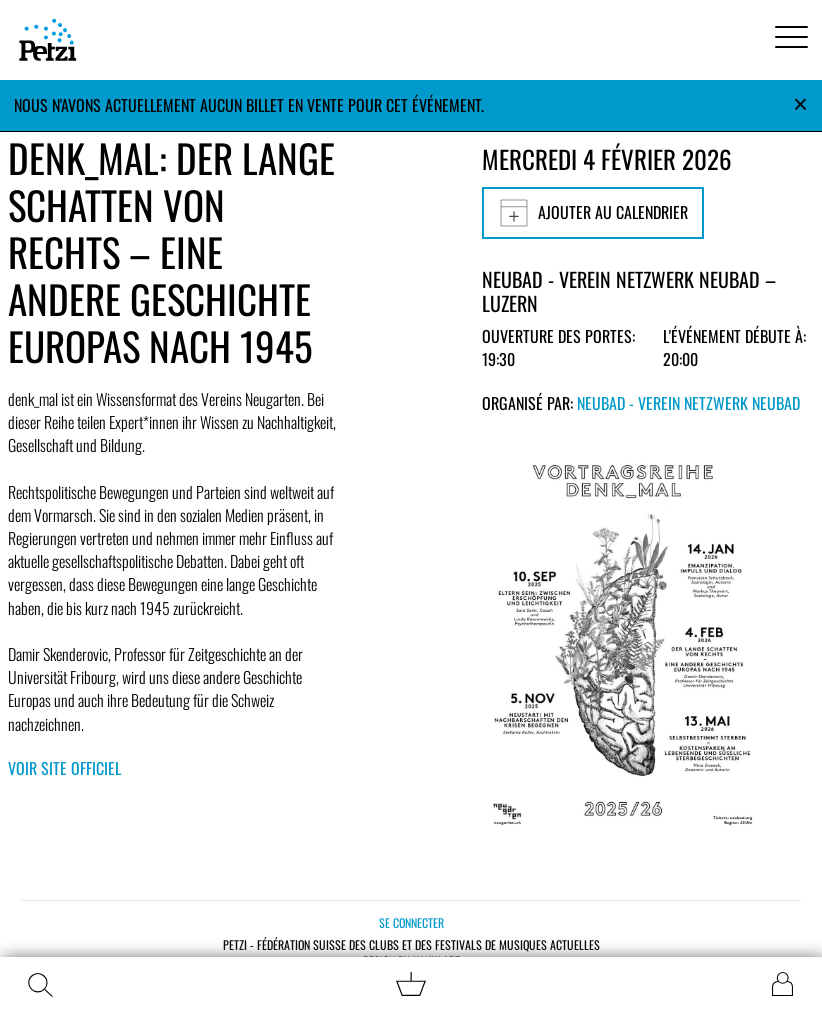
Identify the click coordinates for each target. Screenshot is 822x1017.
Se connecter (411, 922)
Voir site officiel (64, 768)
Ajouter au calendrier (593, 213)
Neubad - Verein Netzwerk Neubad (688, 403)
